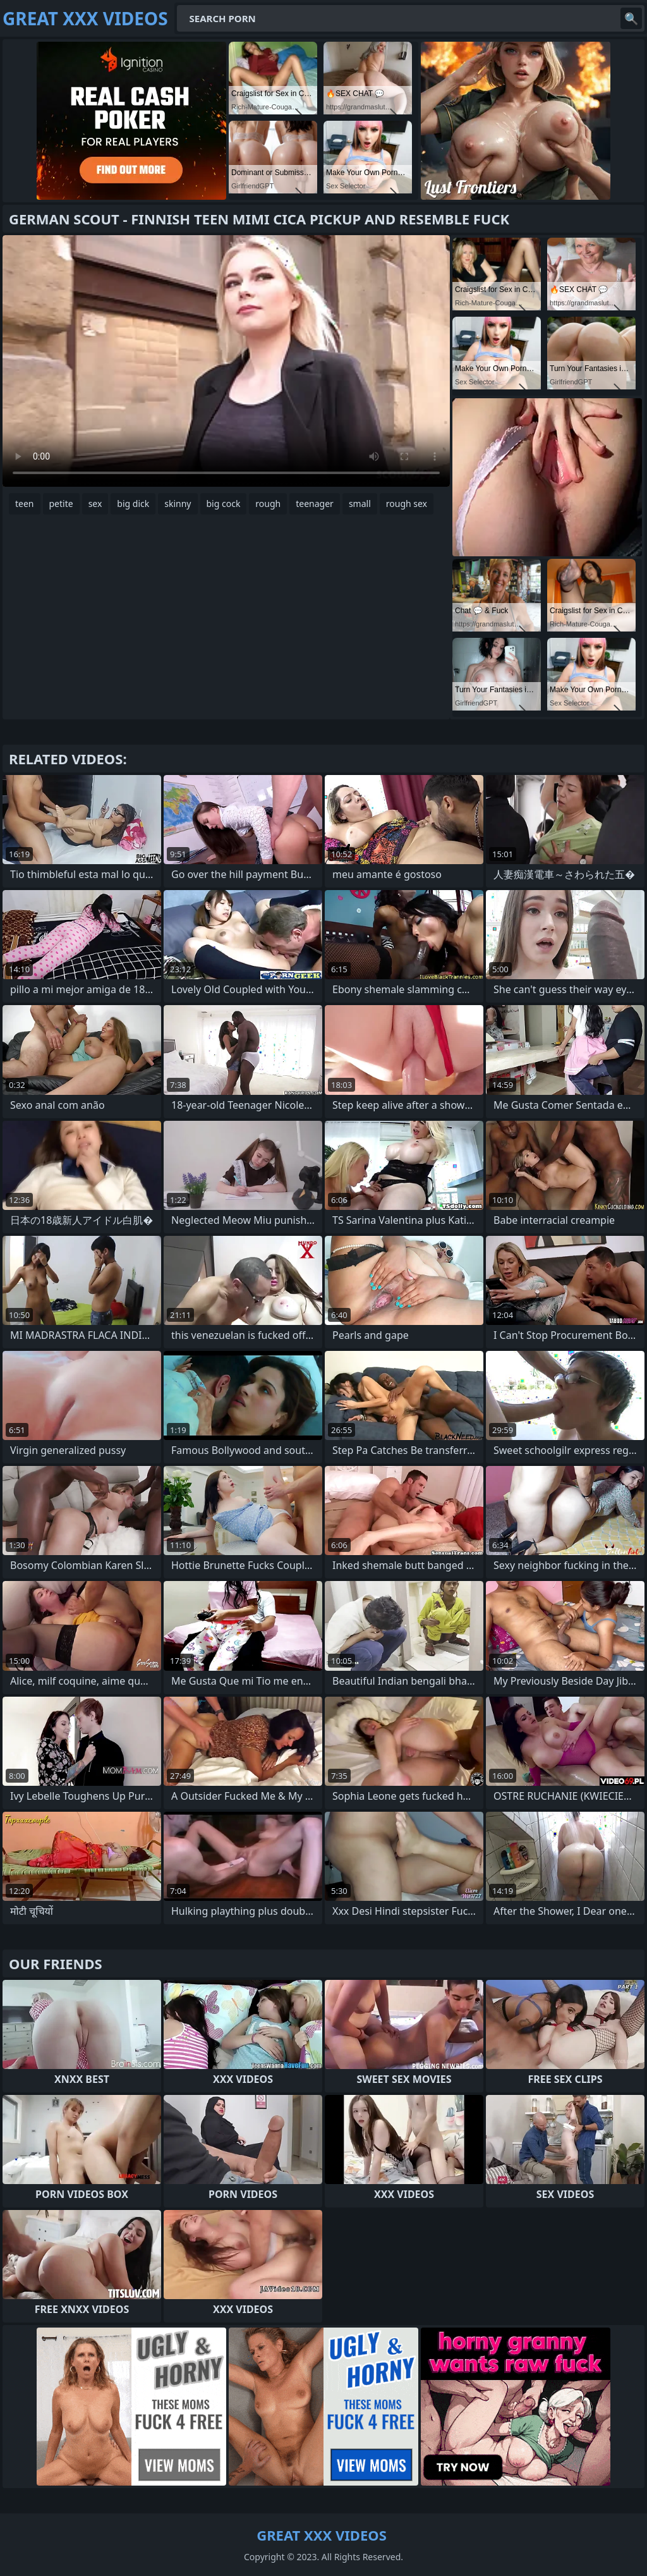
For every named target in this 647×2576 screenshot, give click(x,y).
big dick (133, 503)
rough (268, 503)
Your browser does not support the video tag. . (226, 361)
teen (24, 503)
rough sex (406, 503)
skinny (177, 503)
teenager (315, 503)
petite (61, 503)
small (360, 503)
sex (95, 503)
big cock (224, 503)
